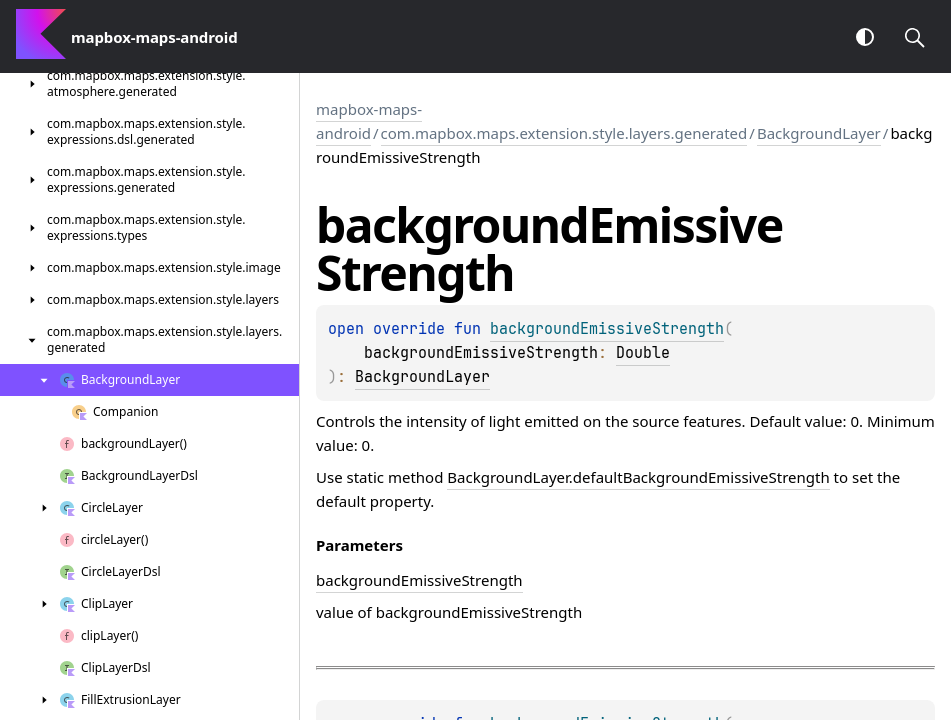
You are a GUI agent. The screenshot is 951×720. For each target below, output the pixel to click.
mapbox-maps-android (369, 121)
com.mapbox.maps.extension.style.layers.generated (564, 133)
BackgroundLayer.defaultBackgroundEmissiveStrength (638, 477)
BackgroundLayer (819, 133)
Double (643, 353)
